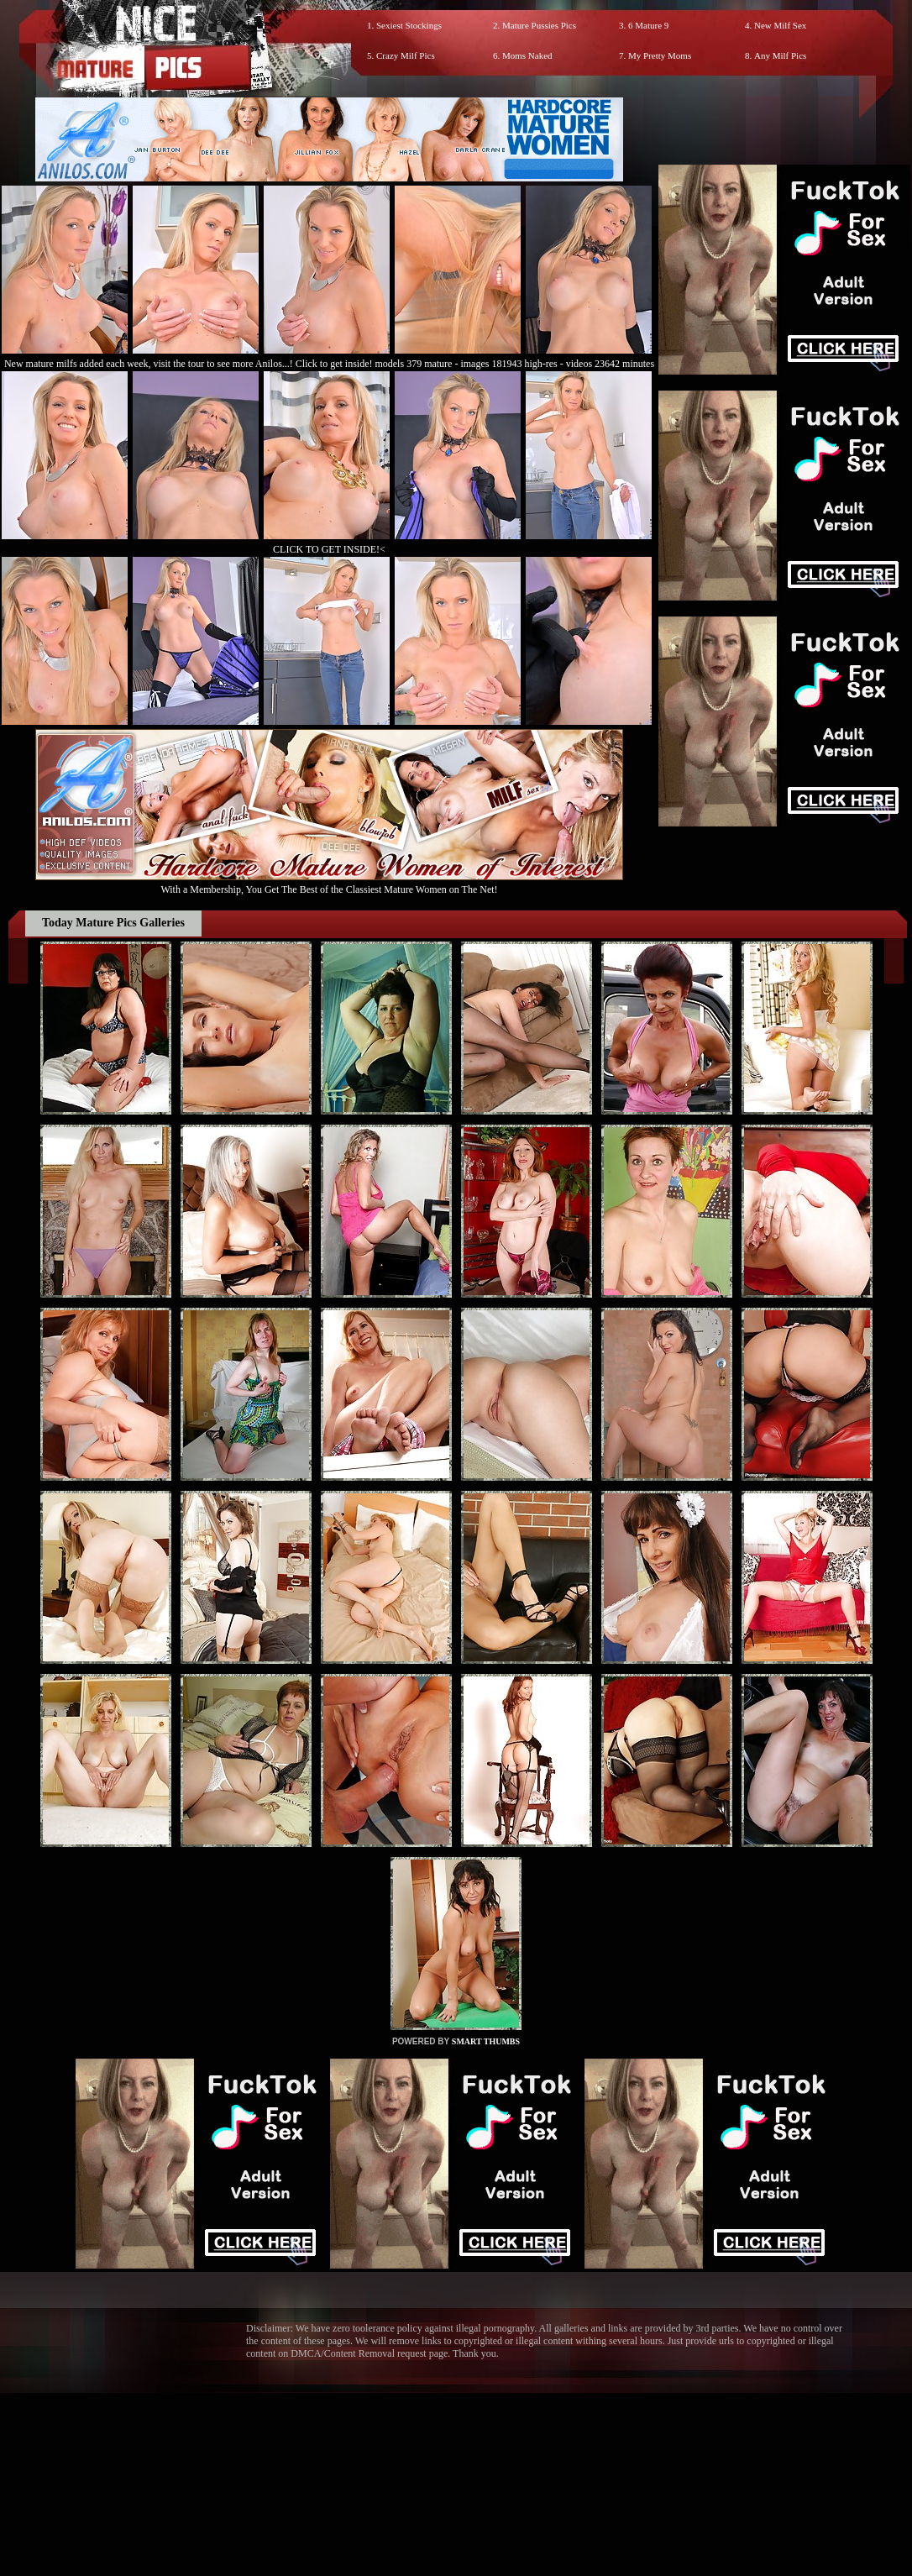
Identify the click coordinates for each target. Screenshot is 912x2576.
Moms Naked (527, 55)
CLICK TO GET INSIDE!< (329, 549)
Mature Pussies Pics (539, 25)
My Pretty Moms (659, 55)
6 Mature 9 (648, 25)
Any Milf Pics (780, 55)
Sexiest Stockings (409, 25)
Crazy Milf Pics (405, 55)
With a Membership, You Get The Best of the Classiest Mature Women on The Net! (329, 883)
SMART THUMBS (486, 2041)
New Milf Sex (780, 25)
